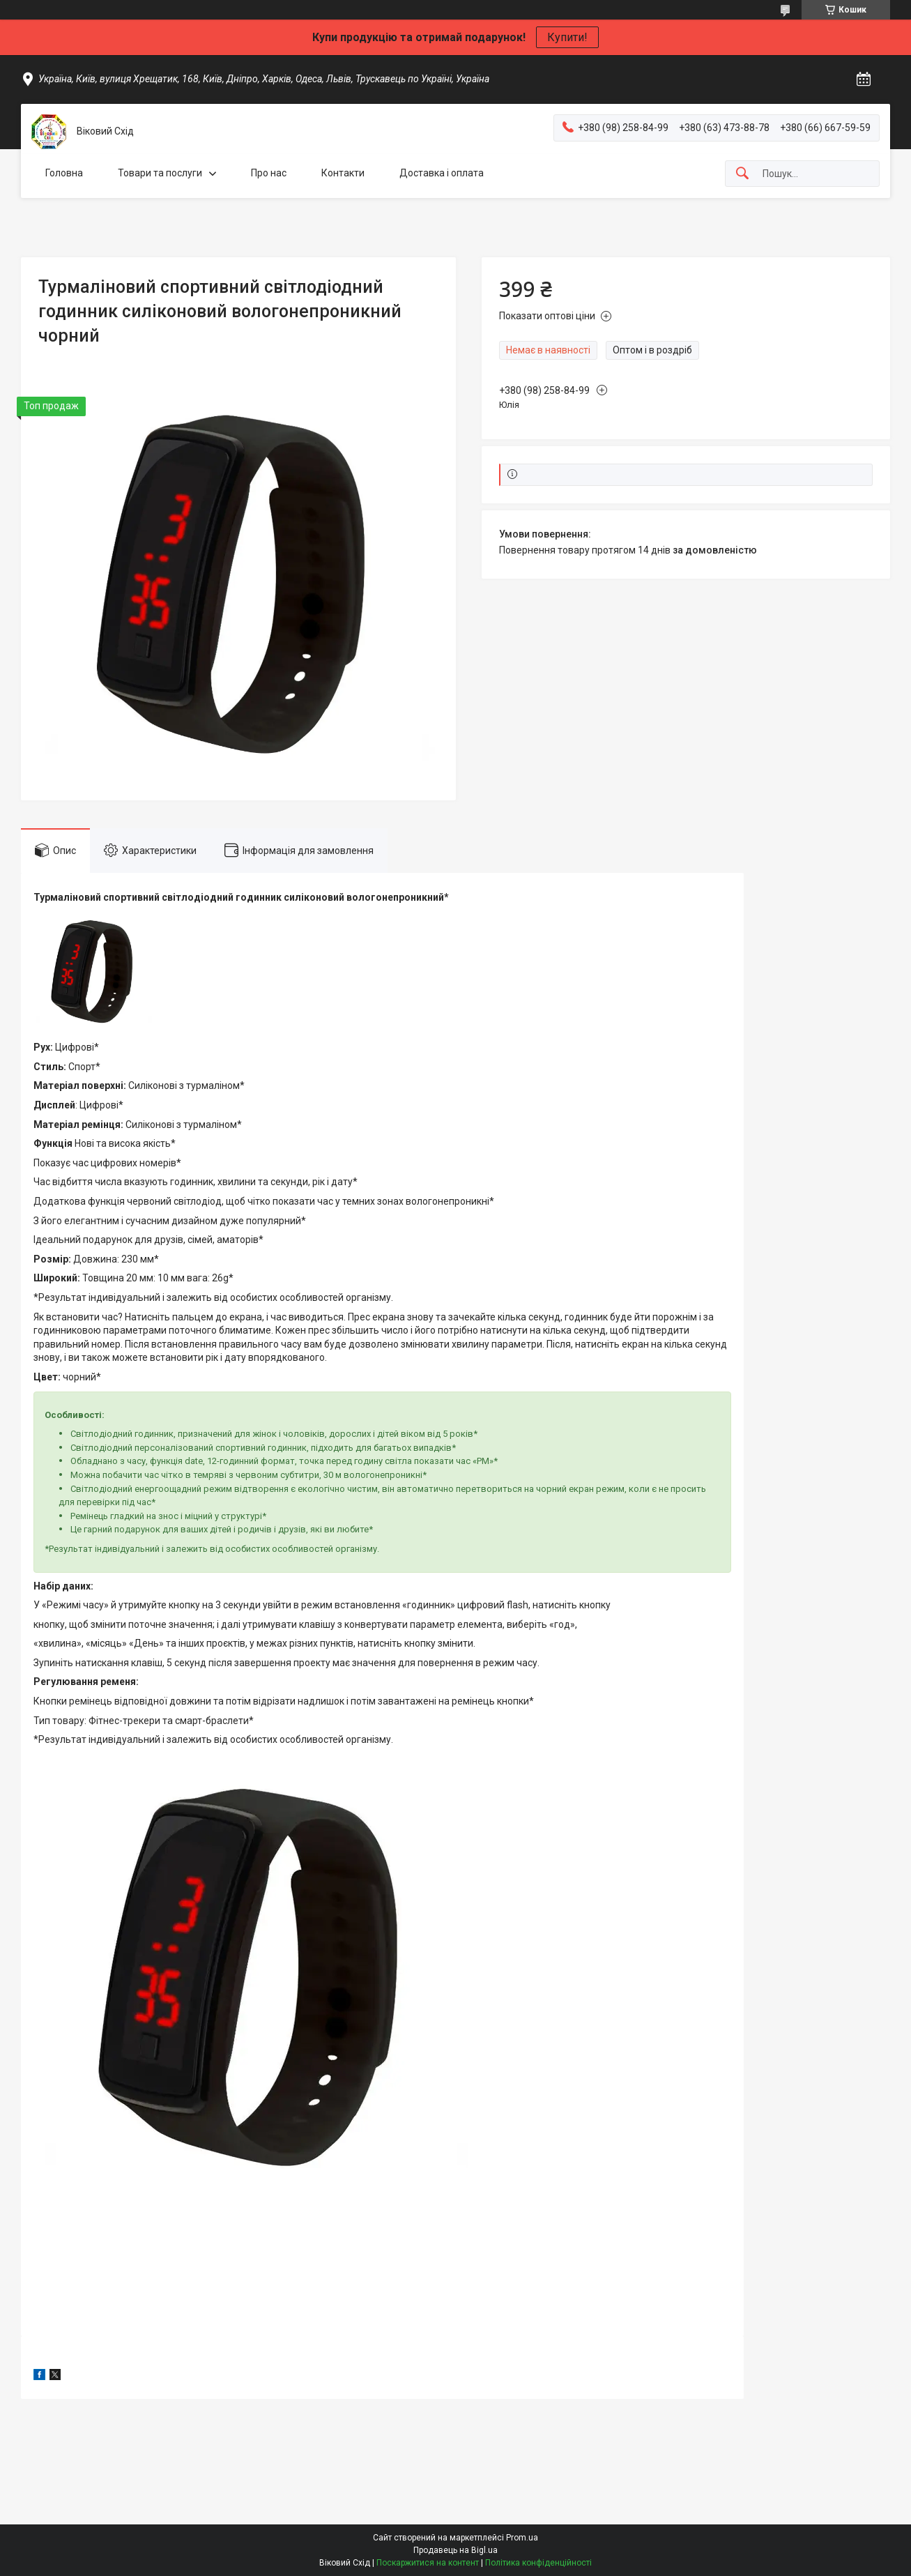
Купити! (567, 37)
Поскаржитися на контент (427, 2563)
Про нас (268, 172)
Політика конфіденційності (538, 2563)
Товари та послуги (160, 172)
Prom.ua (522, 2538)
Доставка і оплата (441, 172)
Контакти (343, 172)
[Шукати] (742, 174)
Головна (64, 172)
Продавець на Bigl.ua (455, 2550)
